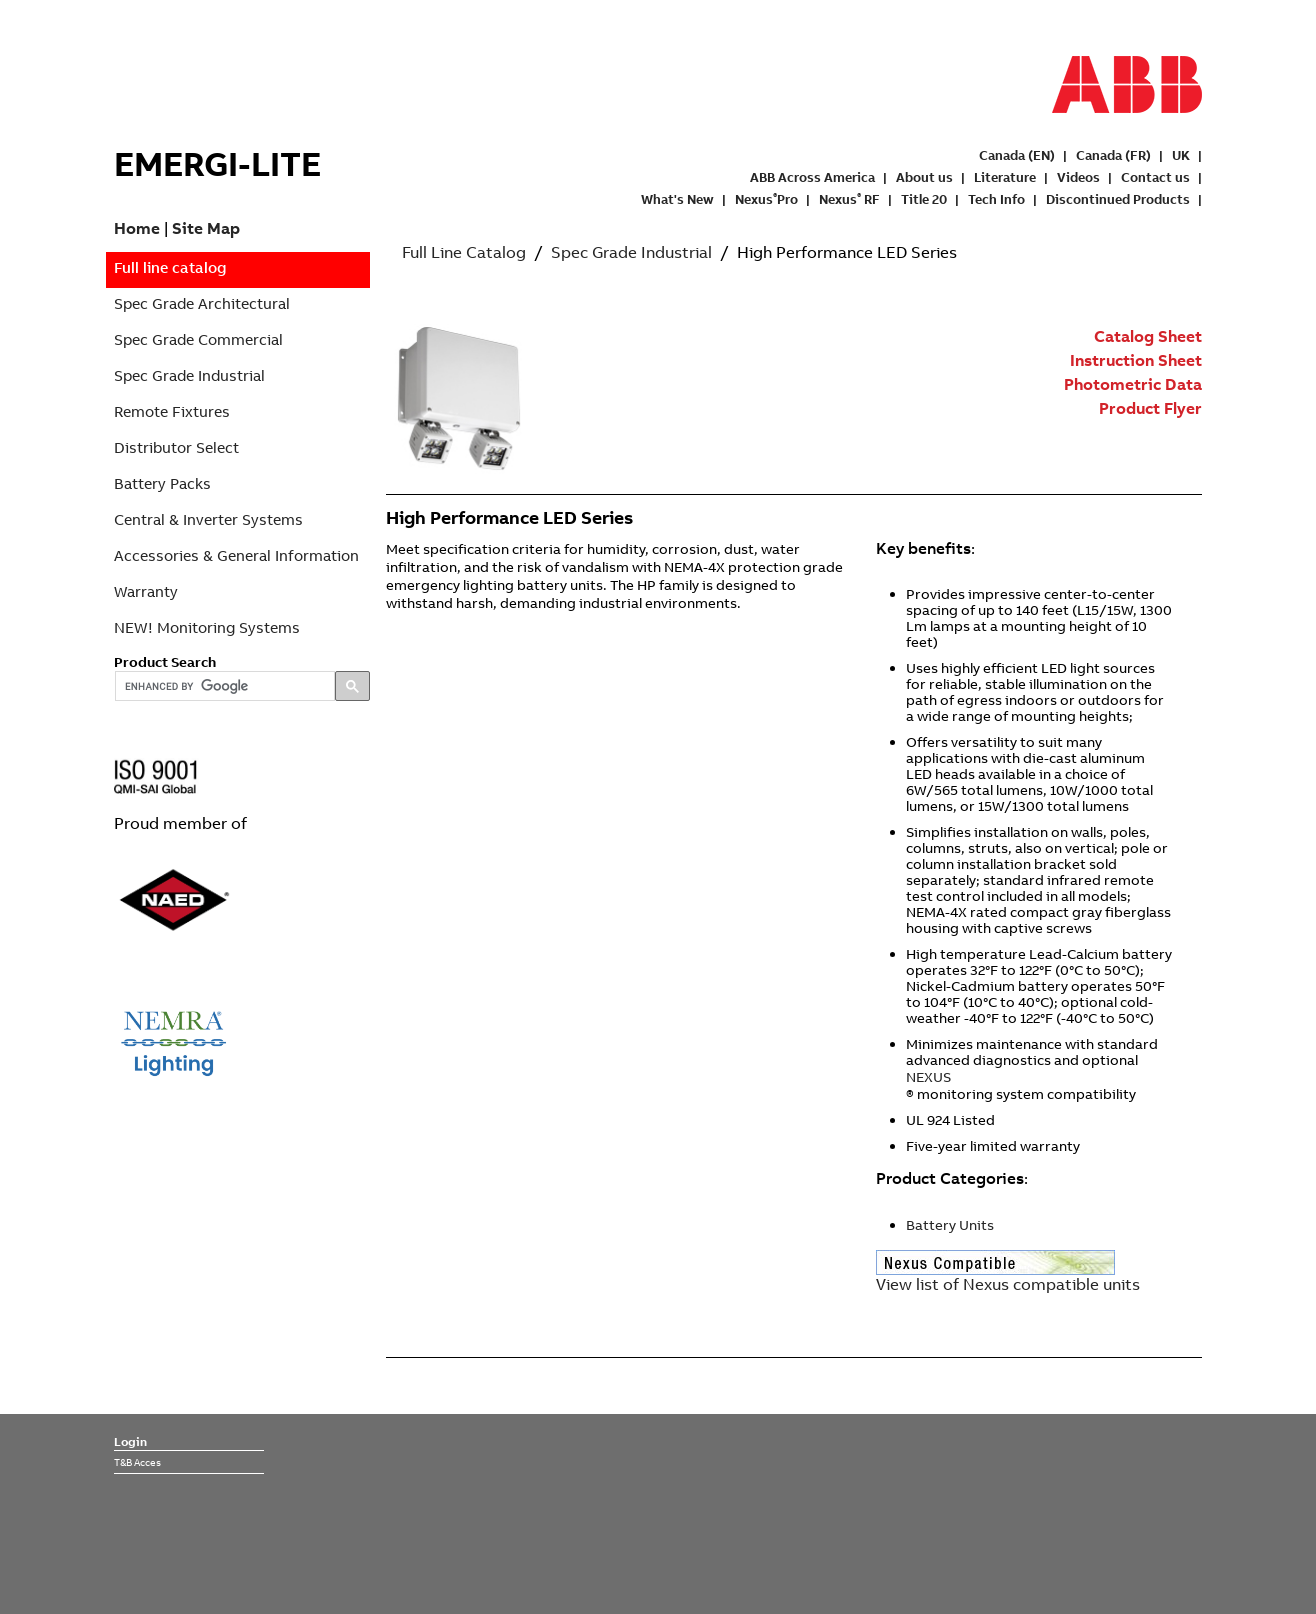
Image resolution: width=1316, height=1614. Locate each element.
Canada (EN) (1017, 155)
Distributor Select (176, 447)
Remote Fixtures (172, 411)
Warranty (146, 591)
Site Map (206, 228)
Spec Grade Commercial (198, 339)
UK (1181, 155)
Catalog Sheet (1148, 336)
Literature (1005, 177)
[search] (223, 687)
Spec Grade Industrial (189, 375)
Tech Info (996, 199)
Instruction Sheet (1136, 360)
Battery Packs (162, 483)
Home (137, 228)
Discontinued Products (1118, 199)
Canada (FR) (1113, 155)
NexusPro (766, 199)
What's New (677, 199)
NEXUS (928, 1077)
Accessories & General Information (236, 555)
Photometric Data (1133, 384)
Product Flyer (1150, 408)
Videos (1078, 177)
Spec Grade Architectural (202, 303)
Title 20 (924, 199)
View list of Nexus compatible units (1008, 1284)
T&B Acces (137, 1462)
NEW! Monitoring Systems (207, 627)
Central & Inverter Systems (208, 519)
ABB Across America (812, 177)
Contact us (1155, 177)
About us (924, 177)
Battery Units (950, 1225)
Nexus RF (849, 199)
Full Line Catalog (464, 252)
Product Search (165, 662)
